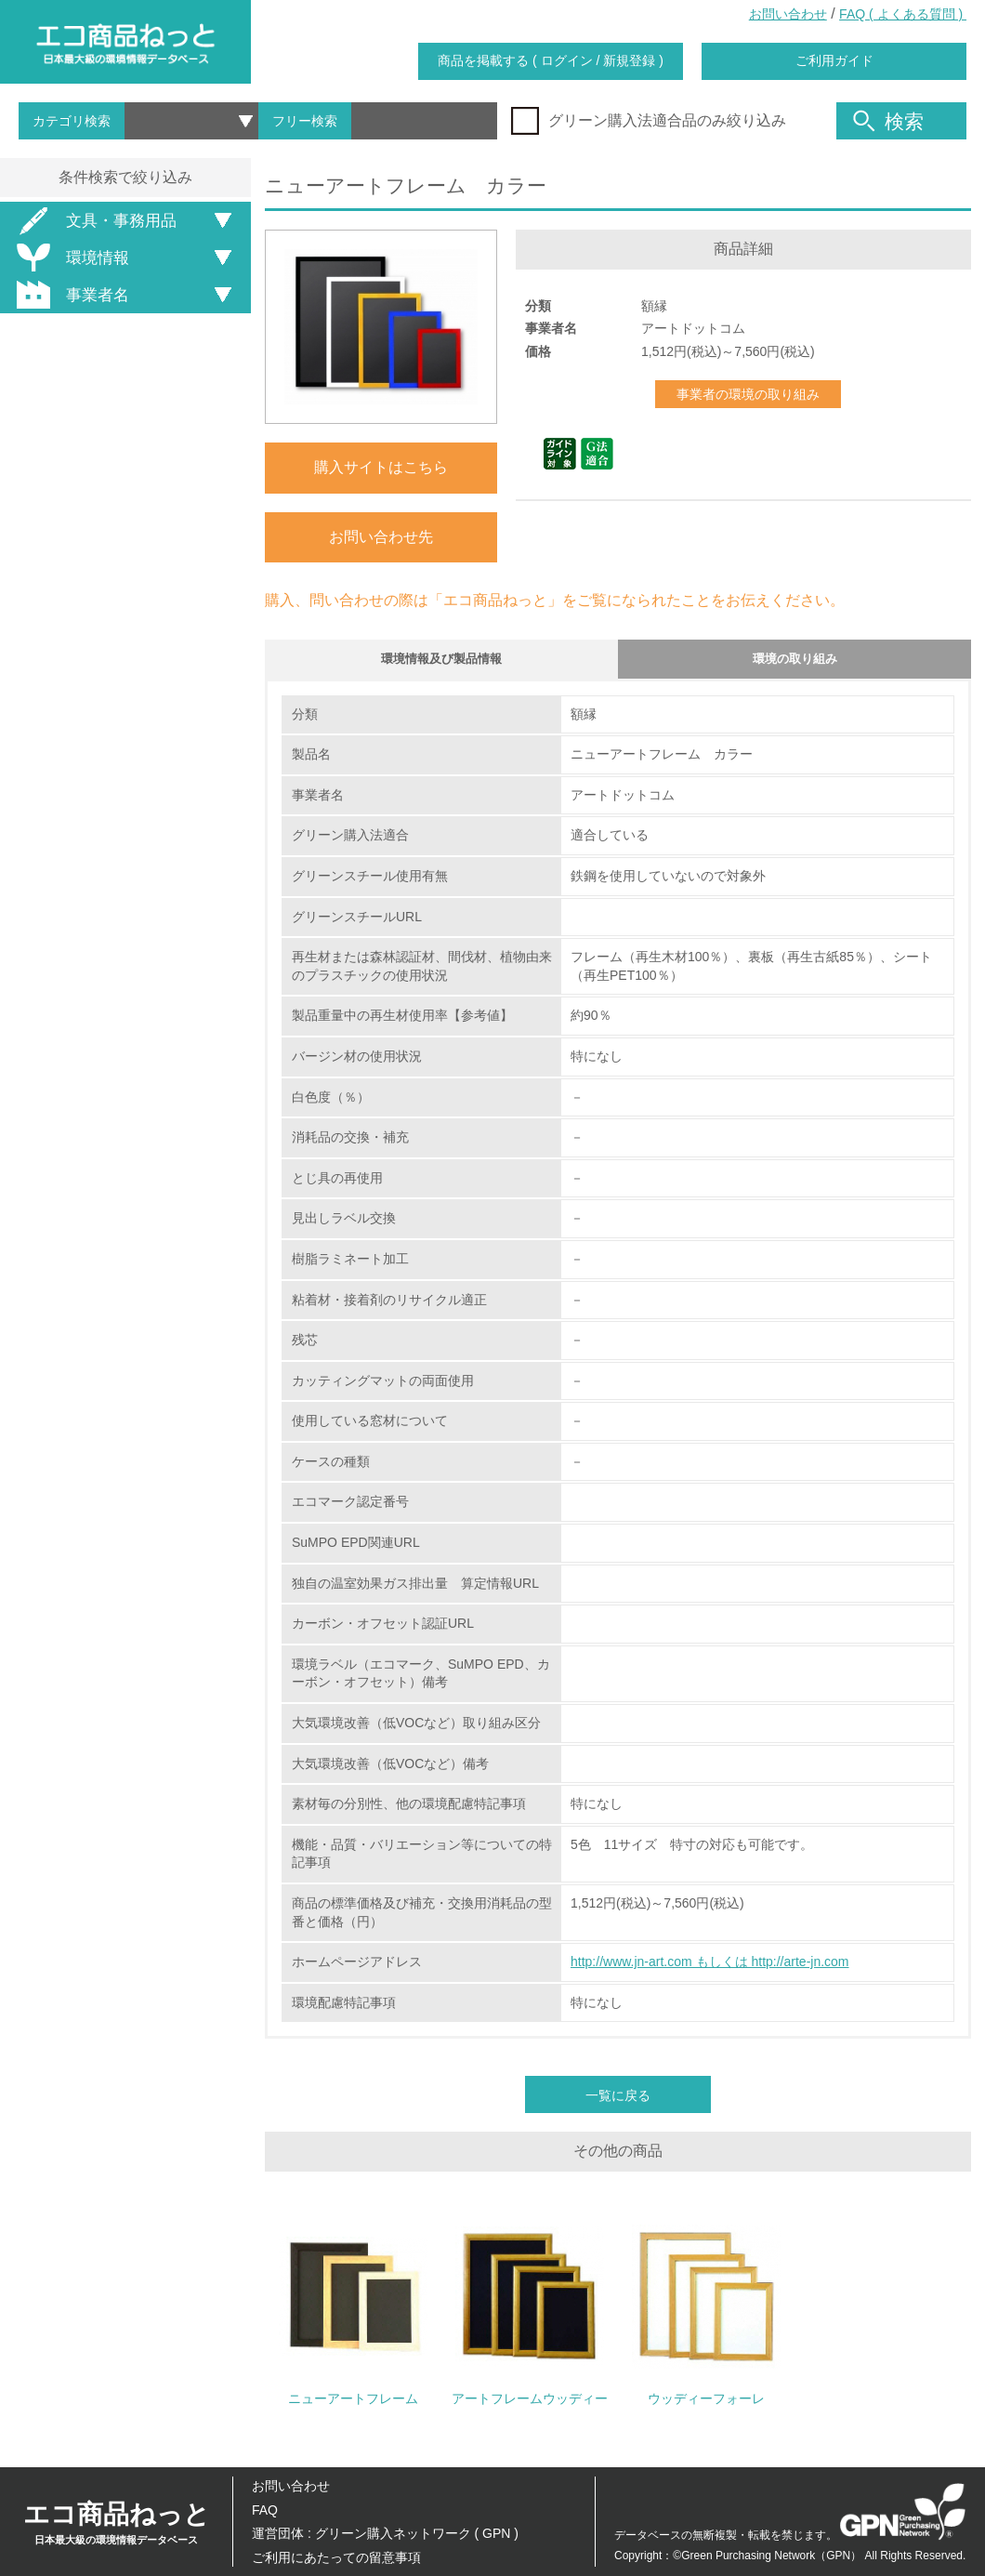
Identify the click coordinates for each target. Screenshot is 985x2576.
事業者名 (69, 295)
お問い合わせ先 (381, 537)
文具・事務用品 (93, 220)
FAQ (265, 2510)
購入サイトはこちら (381, 467)
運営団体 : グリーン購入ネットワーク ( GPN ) (385, 2533)
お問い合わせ (788, 14)
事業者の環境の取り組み (748, 394)
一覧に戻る (617, 2102)
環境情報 (69, 257)
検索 (888, 121)
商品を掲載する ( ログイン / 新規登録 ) (550, 60)
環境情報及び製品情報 (441, 662)
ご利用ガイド (834, 60)
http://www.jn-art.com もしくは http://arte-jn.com (710, 1969)
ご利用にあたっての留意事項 (336, 2557)
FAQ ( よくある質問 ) (902, 14)
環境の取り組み (794, 662)
